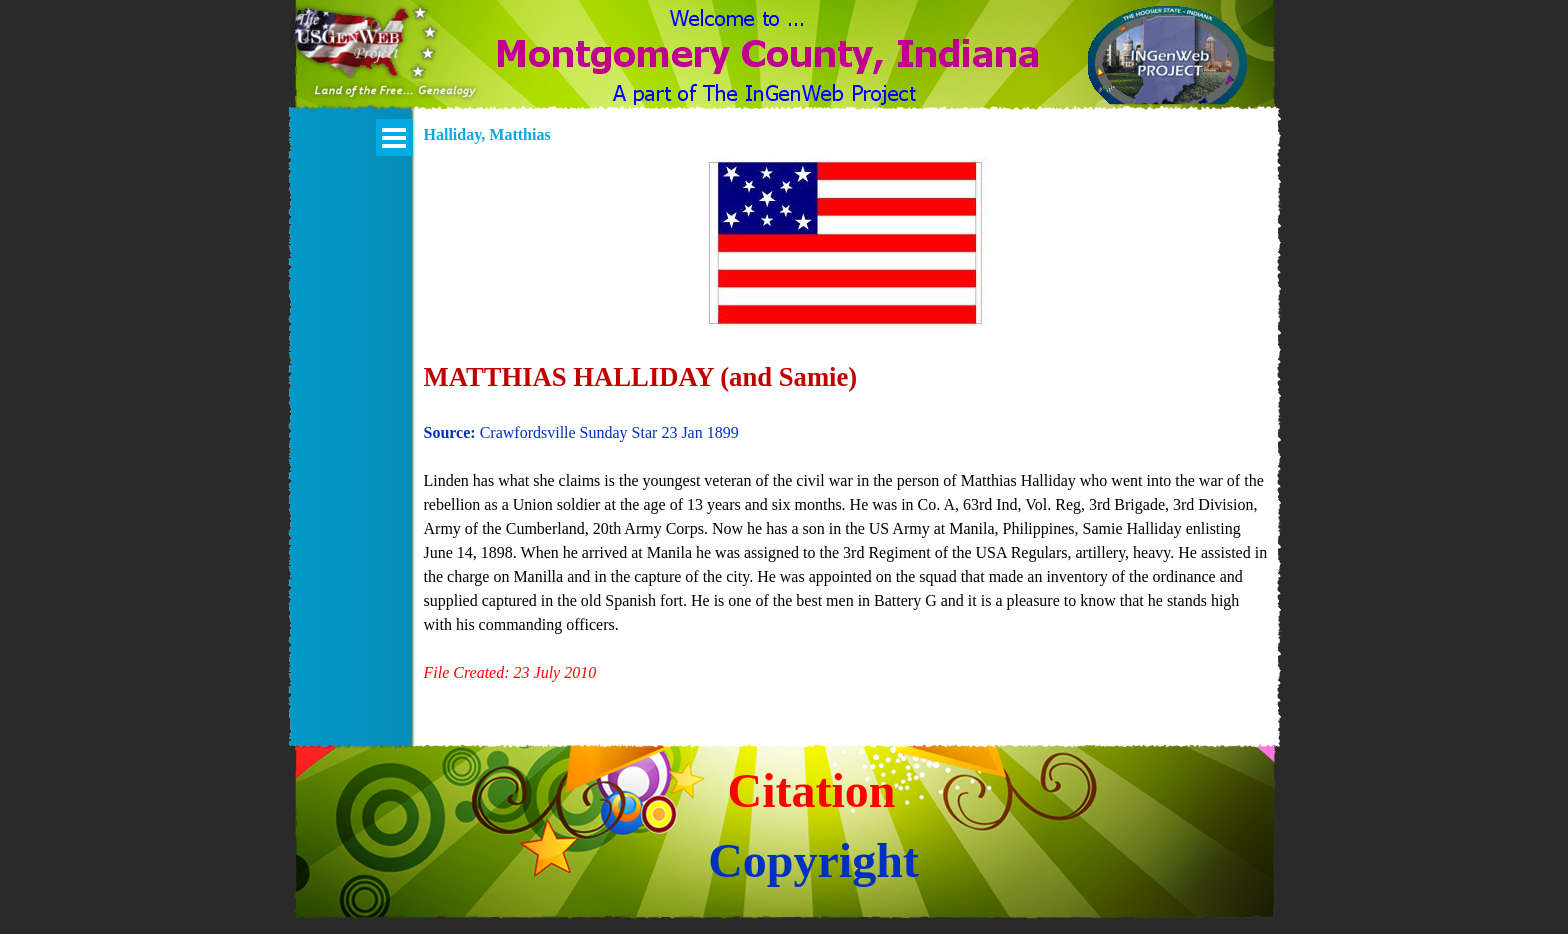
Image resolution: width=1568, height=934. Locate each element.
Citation (812, 790)
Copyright (813, 860)
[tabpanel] (847, 433)
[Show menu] (394, 137)
